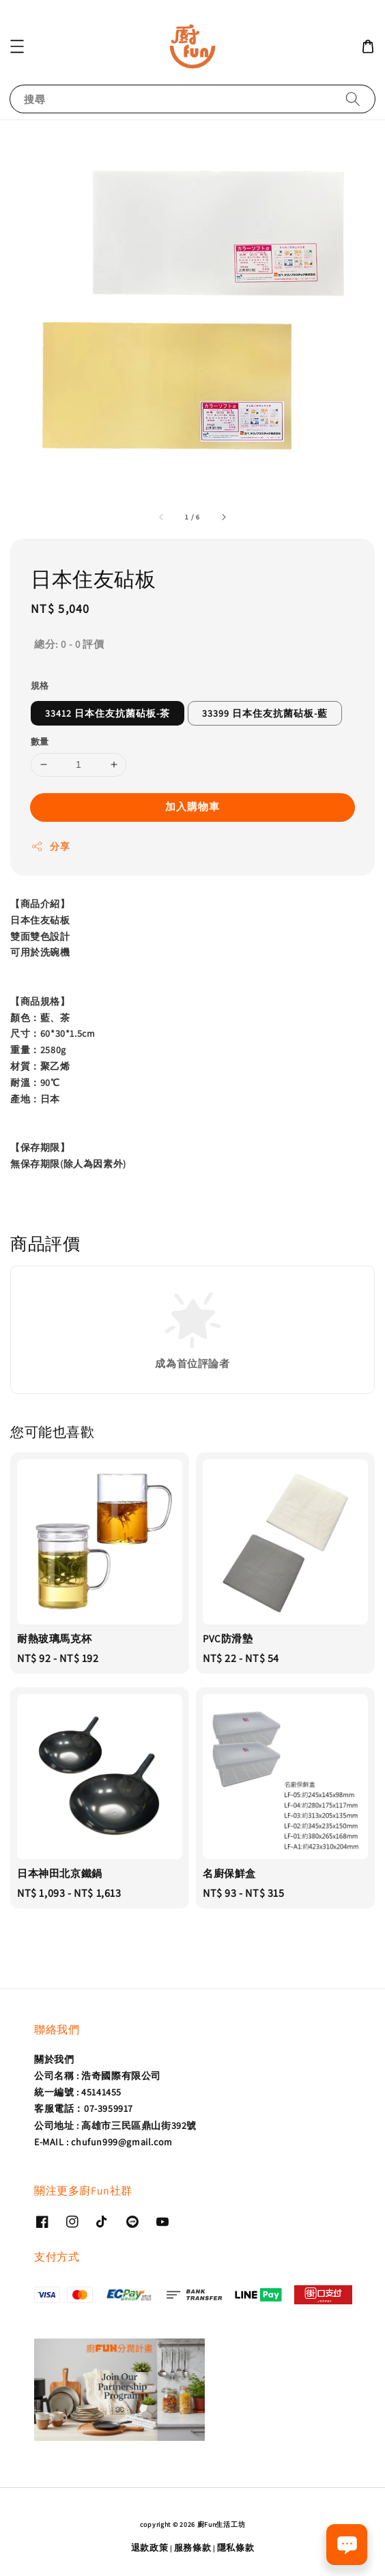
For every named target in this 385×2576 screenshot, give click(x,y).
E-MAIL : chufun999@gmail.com (103, 2142)
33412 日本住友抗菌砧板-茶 (107, 713)
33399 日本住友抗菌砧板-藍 (265, 713)
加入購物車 (192, 806)
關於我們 (54, 2059)
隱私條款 (236, 2547)
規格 (40, 685)
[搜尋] (353, 98)
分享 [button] (50, 846)
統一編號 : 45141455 (78, 2092)
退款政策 (150, 2547)
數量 (40, 741)
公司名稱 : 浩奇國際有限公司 (97, 2076)
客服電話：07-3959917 (83, 2108)
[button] (17, 46)
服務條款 (193, 2547)
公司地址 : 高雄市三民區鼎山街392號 (115, 2125)
